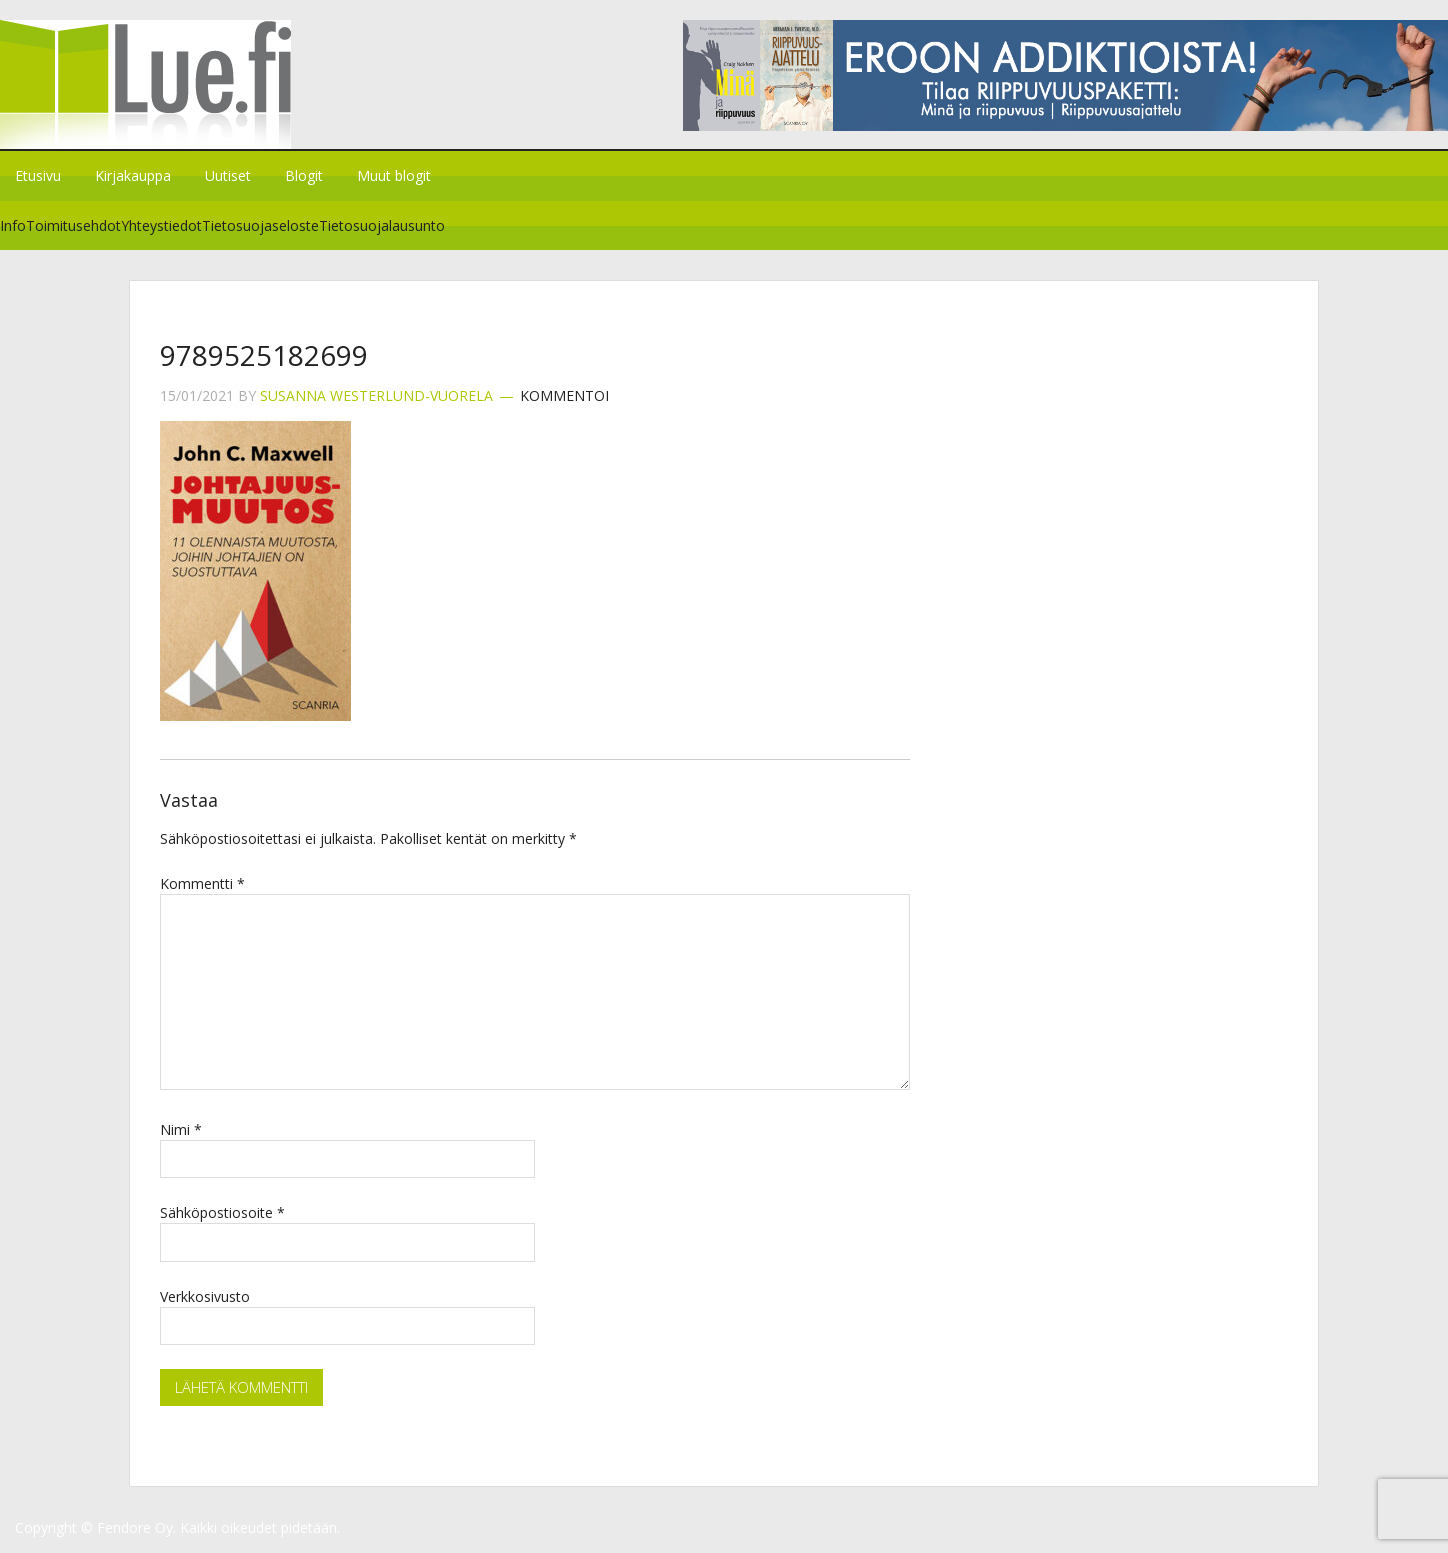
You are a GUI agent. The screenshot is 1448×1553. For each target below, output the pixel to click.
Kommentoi (564, 395)
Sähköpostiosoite (222, 1212)
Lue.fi (168, 84)
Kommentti (202, 883)
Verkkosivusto (205, 1296)
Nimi (181, 1129)
